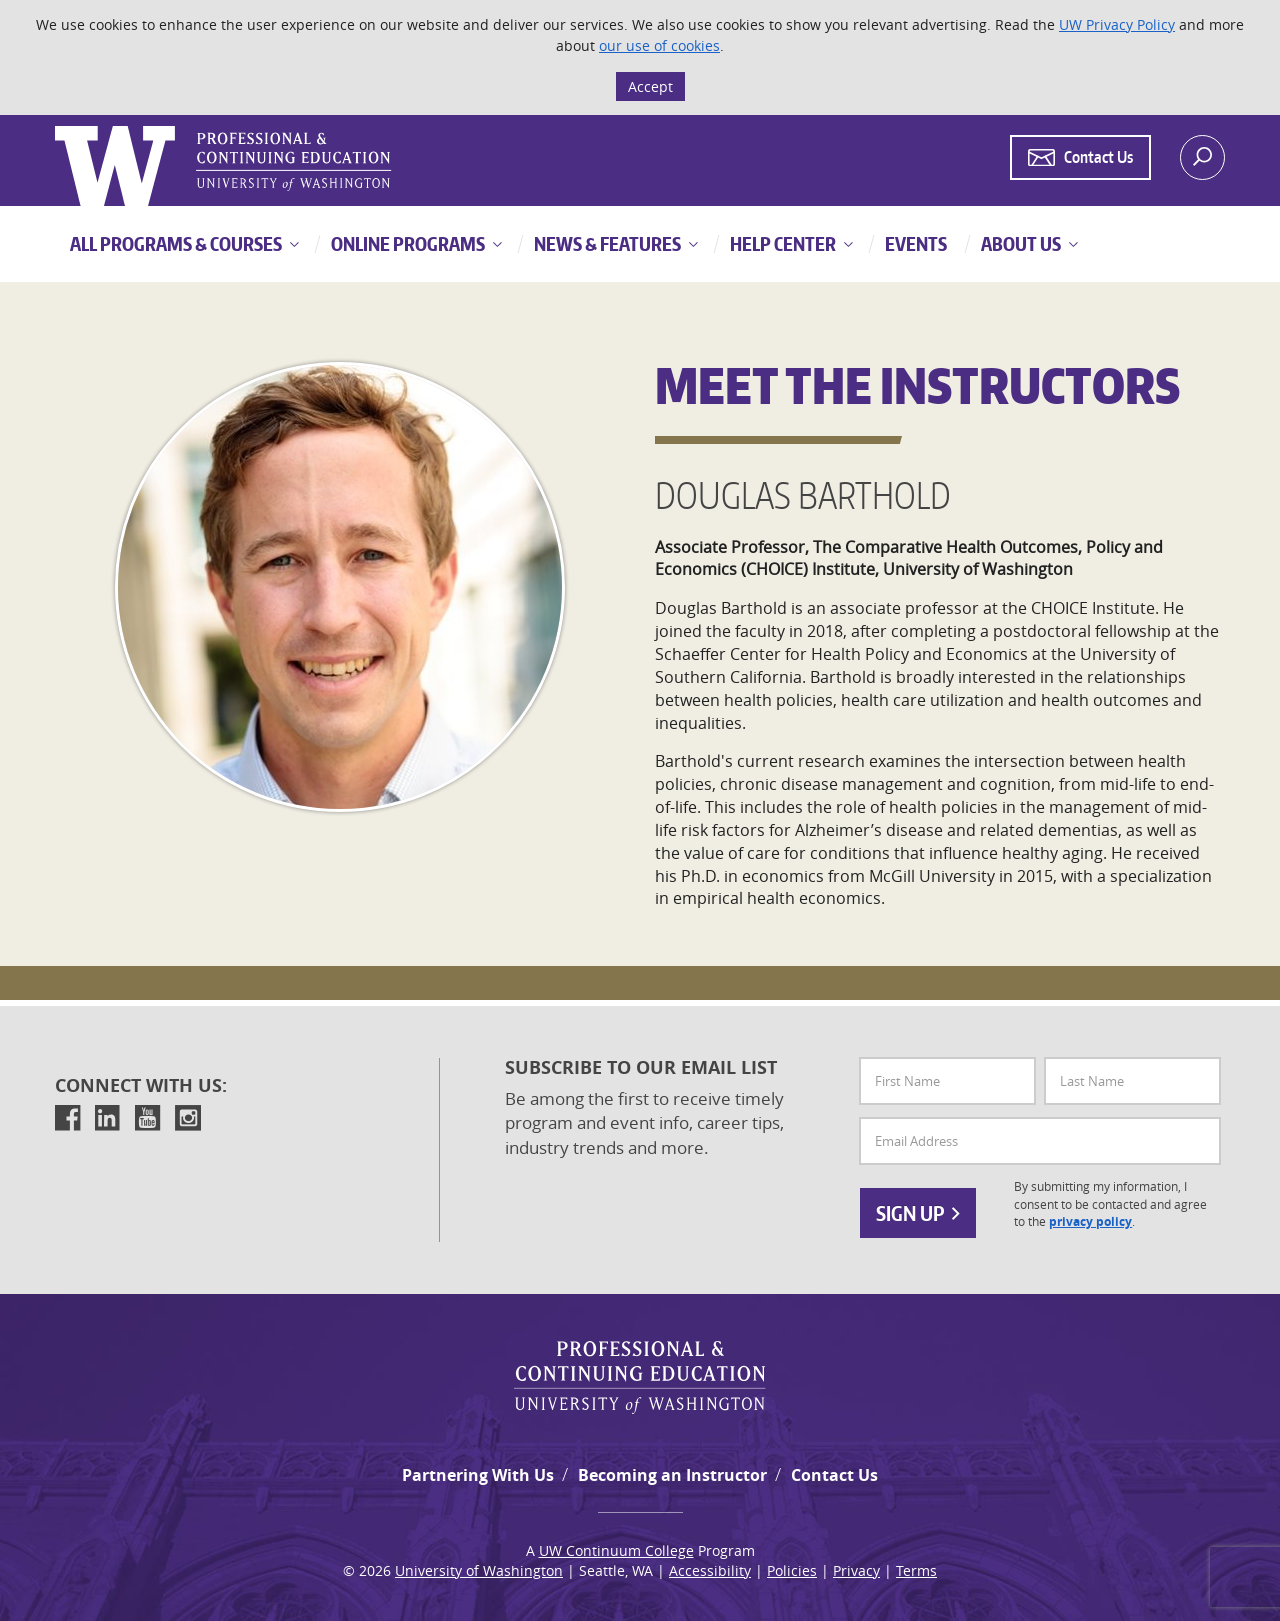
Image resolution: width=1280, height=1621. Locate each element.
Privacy (856, 1570)
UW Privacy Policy (1117, 24)
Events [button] (914, 243)
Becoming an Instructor (672, 1475)
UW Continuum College (616, 1550)
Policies (792, 1570)
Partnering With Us (478, 1475)
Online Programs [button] (406, 243)
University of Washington (479, 1570)
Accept (650, 86)
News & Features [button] (606, 243)
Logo (57, 126)
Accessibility (710, 1570)
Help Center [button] (781, 243)
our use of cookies (659, 45)
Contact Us (834, 1475)
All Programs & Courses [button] (176, 243)
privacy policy (1090, 1222)
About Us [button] (1019, 243)
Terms (916, 1570)
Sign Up (918, 1213)
